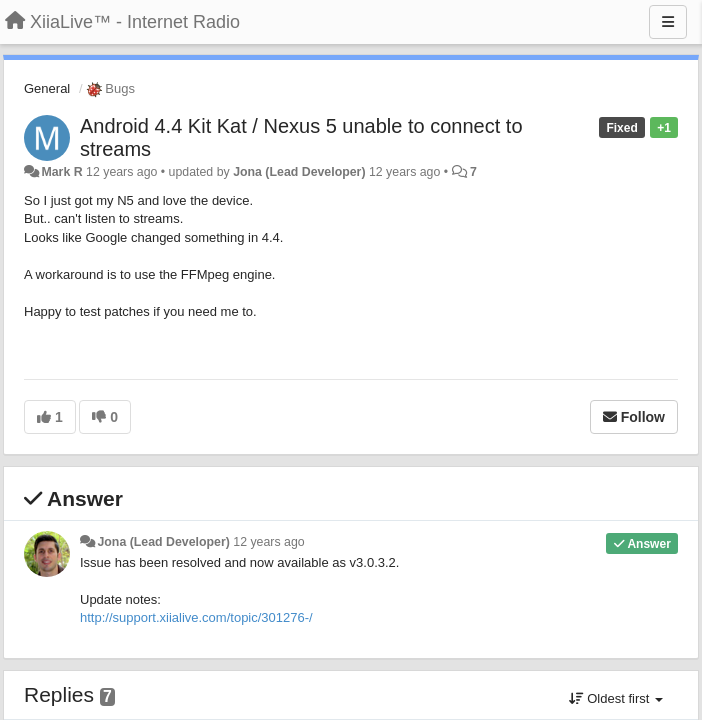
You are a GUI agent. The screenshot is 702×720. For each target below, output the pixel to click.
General (47, 88)
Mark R (61, 172)
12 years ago (268, 542)
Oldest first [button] (616, 698)
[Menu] (668, 22)
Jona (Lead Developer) (299, 172)
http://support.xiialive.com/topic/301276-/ (196, 617)
